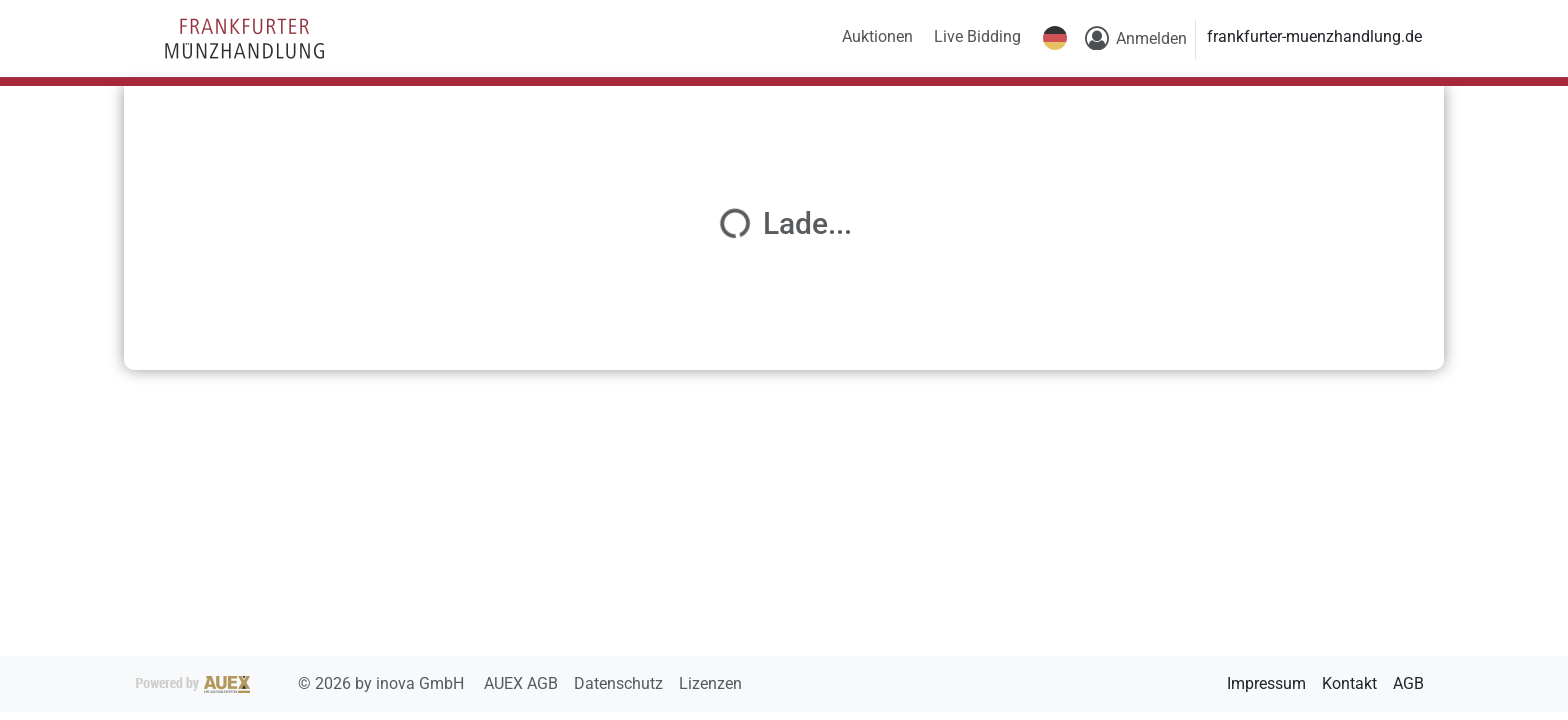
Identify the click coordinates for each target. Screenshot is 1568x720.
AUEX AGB (523, 683)
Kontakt (1349, 683)
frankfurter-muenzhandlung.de (1314, 36)
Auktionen (877, 36)
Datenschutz (620, 683)
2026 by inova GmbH (302, 683)
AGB (1408, 683)
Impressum (1266, 683)
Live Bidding (977, 36)
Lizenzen (710, 683)
